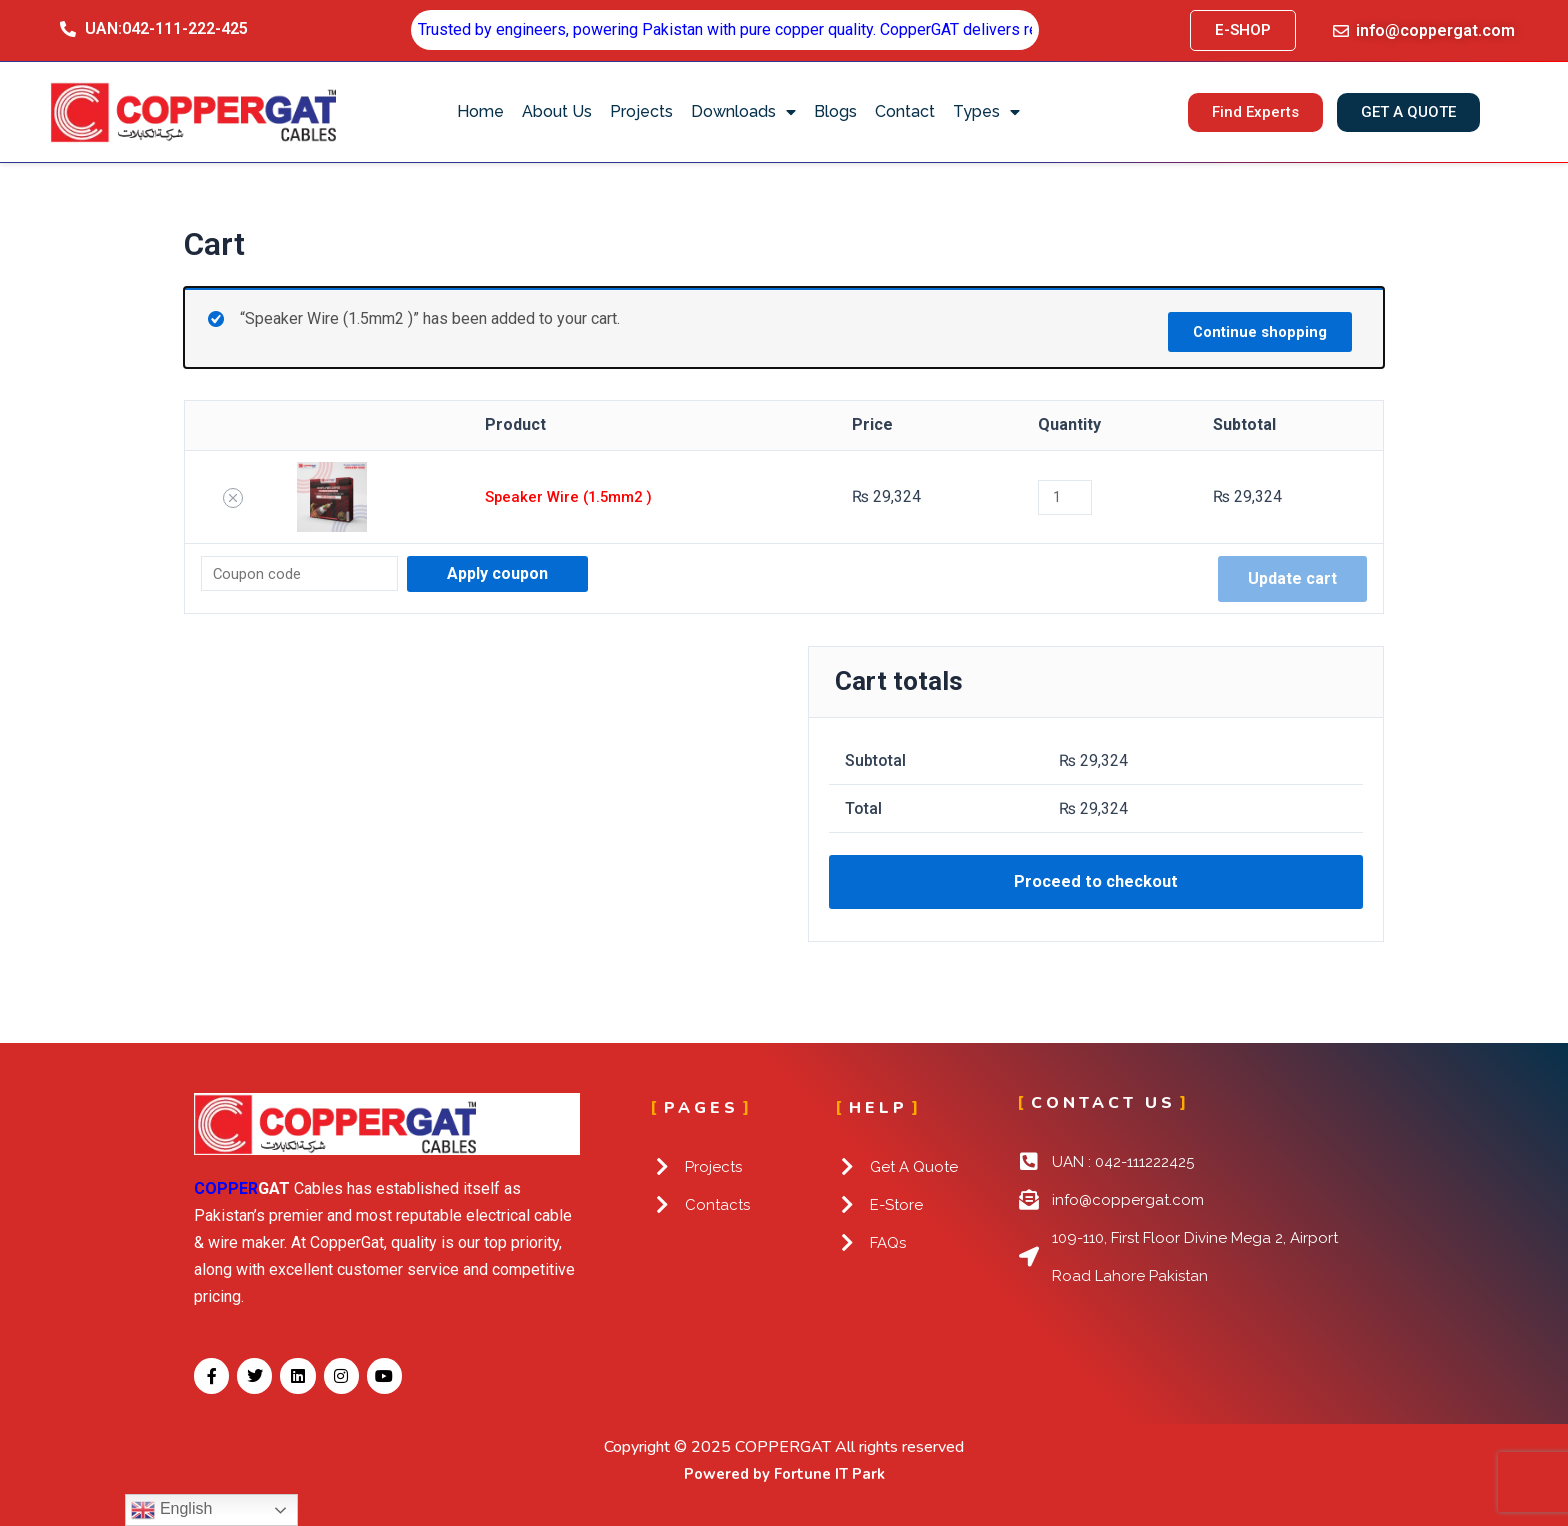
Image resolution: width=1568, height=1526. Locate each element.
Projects (641, 111)
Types (986, 112)
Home (480, 111)
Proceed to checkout (1096, 885)
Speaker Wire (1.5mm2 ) (569, 496)
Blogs (835, 111)
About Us (557, 111)
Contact (905, 111)
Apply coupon (509, 573)
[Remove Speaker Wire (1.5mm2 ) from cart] (232, 498)
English (171, 1510)
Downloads (743, 112)
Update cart (1292, 578)
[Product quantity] (1072, 497)
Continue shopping (1251, 328)
